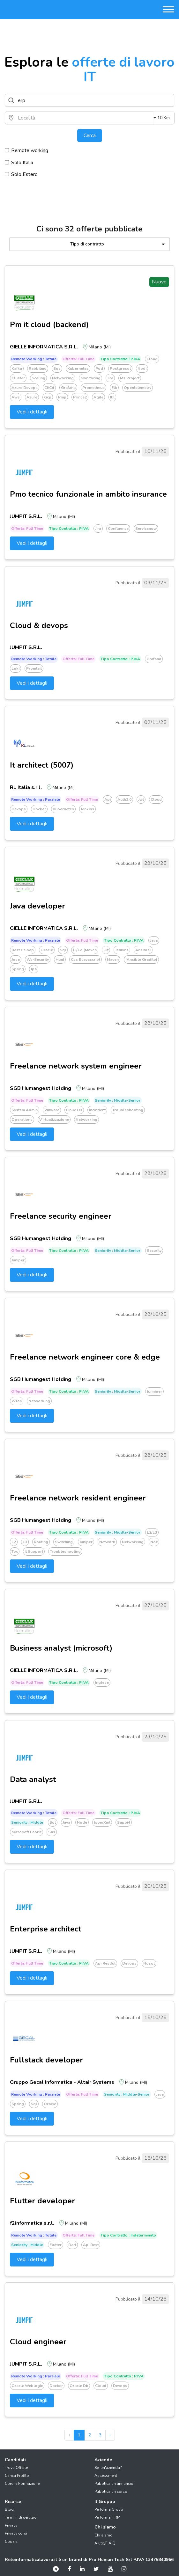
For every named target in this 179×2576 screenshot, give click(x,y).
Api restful (105, 1963)
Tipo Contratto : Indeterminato (128, 2235)
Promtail (34, 668)
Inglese (102, 1682)
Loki (15, 668)
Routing (41, 1541)
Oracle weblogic (27, 2385)
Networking (63, 378)
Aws (15, 397)
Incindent (97, 1110)
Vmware (51, 1110)
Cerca (90, 135)
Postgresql (120, 368)
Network (107, 1541)
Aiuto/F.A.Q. (105, 2543)
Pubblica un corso (110, 2491)
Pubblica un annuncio (113, 2483)
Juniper (18, 1260)
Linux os (74, 1110)
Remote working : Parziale (35, 799)
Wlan (16, 1401)
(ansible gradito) (141, 959)
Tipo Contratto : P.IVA (120, 358)
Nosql (149, 1963)
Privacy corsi (16, 2533)
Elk (114, 387)
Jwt (141, 799)
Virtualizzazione (54, 1119)
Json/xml (102, 1822)
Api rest (91, 2244)
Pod (99, 368)
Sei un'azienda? (108, 2467)
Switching (64, 1541)
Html (60, 959)
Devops (18, 809)
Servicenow (146, 528)
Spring (17, 969)
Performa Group (108, 2509)
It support (34, 1551)
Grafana (68, 387)
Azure (31, 397)
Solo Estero (21, 174)
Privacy (11, 2525)
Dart (72, 2244)
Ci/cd (49, 387)
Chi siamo (103, 2535)
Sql (63, 949)
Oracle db (79, 2385)
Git (105, 949)
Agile (98, 397)
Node (82, 1822)
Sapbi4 (123, 1822)
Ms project (129, 378)
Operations (22, 1119)
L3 (25, 1541)
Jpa (34, 969)
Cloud (152, 358)
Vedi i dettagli (32, 411)
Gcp (47, 397)
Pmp (62, 397)
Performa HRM (107, 2517)
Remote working (26, 150)
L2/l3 (152, 1532)
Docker (39, 809)
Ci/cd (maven (85, 949)
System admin (24, 1110)
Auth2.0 (124, 799)
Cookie (11, 2541)
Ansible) (143, 949)
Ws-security (37, 959)
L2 (13, 1541)
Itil (112, 397)
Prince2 (80, 397)
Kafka (16, 368)
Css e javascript (85, 959)
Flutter (55, 2244)
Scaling (38, 378)
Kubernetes (78, 368)
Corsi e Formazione (22, 2483)
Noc (154, 1541)
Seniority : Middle (27, 1822)
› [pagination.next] (110, 2435)
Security (154, 1250)
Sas (51, 1832)
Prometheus (93, 387)
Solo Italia (19, 162)
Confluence (118, 528)
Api (107, 799)
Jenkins (87, 809)
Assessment (105, 2475)
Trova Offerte (16, 2467)
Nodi (142, 368)
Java (154, 940)
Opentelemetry (137, 387)
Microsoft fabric (26, 1832)
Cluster (18, 378)
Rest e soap (22, 949)
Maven (113, 959)
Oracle (47, 949)
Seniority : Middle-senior (117, 1100)
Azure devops (24, 387)
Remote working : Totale (33, 358)
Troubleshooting (127, 1110)
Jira (110, 378)
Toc (14, 1551)
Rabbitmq (38, 368)
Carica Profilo (17, 2475)
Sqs (57, 368)
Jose (15, 959)
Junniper (154, 1391)
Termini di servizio (21, 2517)
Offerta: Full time (78, 358)
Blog (9, 2509)
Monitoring (90, 378)
